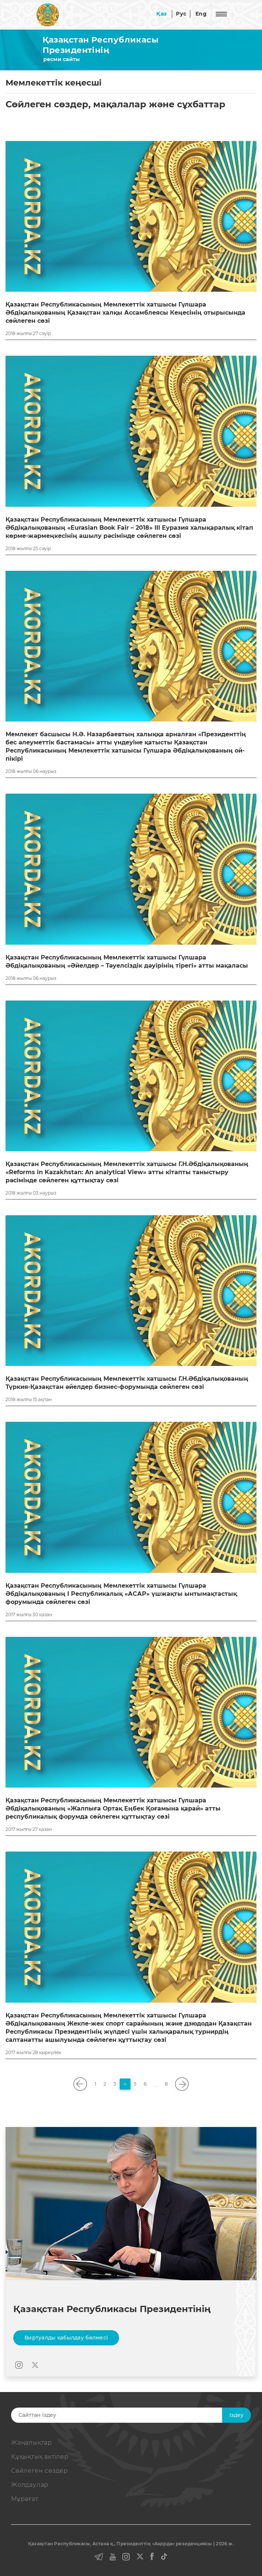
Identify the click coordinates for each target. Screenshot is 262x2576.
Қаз (161, 13)
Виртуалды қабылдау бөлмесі (66, 2337)
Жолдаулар (29, 2484)
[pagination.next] (182, 2084)
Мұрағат (24, 2498)
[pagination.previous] (80, 2084)
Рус (181, 13)
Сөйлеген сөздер (39, 2470)
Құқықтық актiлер (40, 2456)
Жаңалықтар (31, 2442)
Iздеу (236, 2415)
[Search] (124, 2415)
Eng (201, 13)
